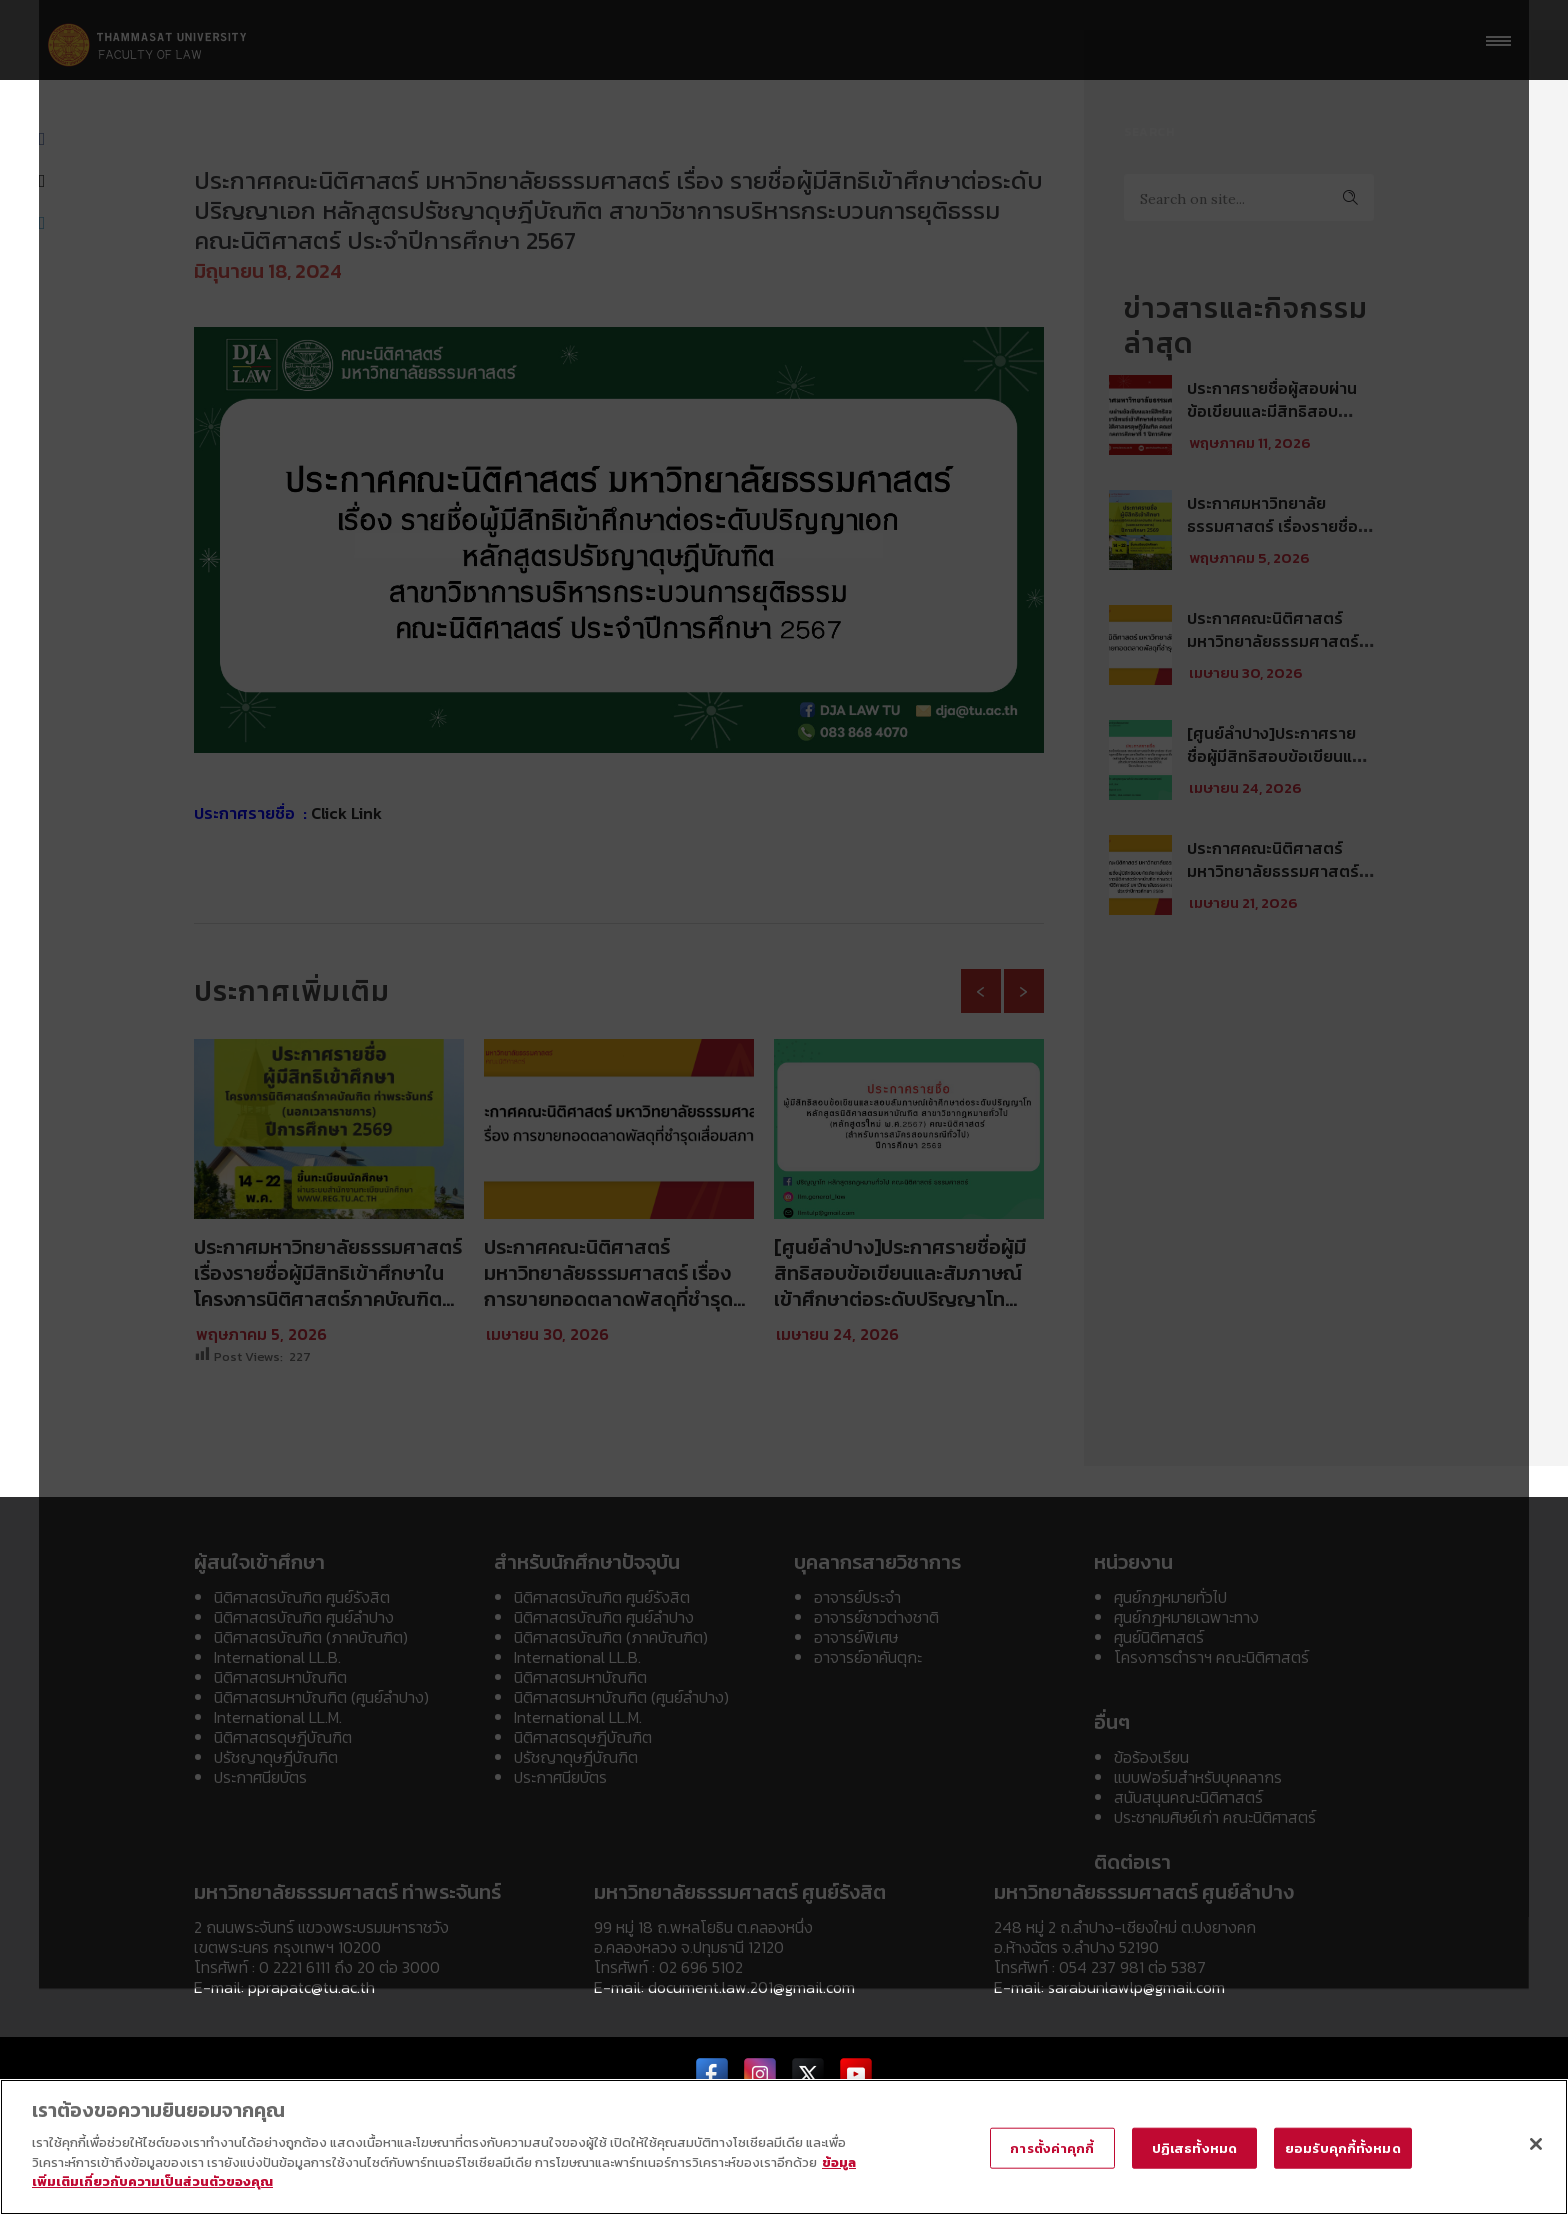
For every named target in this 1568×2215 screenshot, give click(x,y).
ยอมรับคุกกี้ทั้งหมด (1343, 2147)
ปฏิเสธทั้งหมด (1194, 2147)
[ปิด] (1536, 2144)
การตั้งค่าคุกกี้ (1052, 2147)
